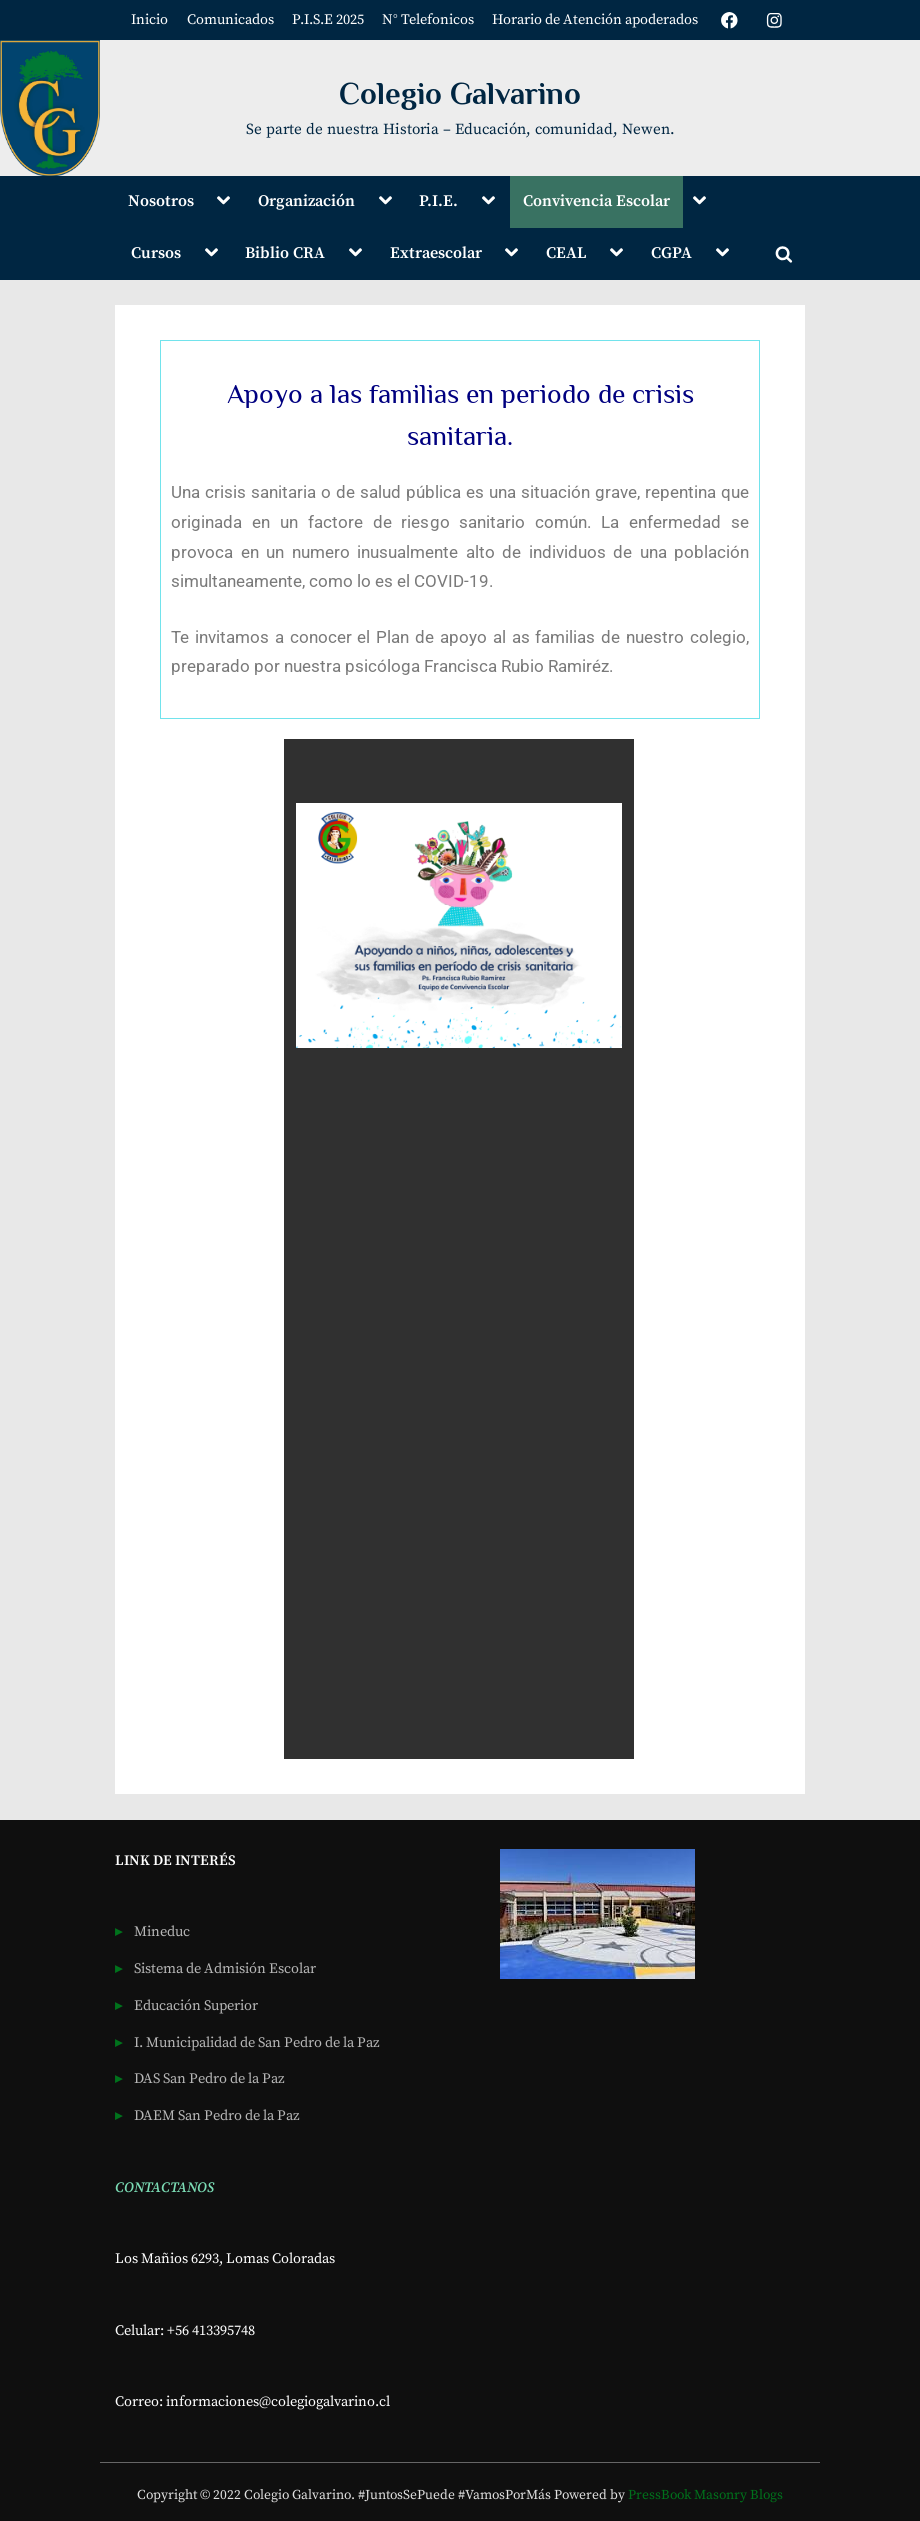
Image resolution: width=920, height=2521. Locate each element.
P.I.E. (438, 201)
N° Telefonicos (427, 20)
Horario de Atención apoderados (595, 20)
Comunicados (229, 20)
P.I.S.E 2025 (327, 20)
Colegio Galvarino (460, 93)
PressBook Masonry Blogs (705, 2495)
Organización (306, 201)
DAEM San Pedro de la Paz (217, 2116)
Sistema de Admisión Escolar (225, 1969)
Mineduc (162, 1932)
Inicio (149, 20)
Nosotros (161, 201)
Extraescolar (436, 253)
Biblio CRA (285, 253)
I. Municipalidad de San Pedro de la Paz (257, 2043)
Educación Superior (196, 2006)
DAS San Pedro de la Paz (209, 2079)
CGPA (671, 253)
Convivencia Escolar (596, 201)
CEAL (566, 253)
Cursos (156, 253)
